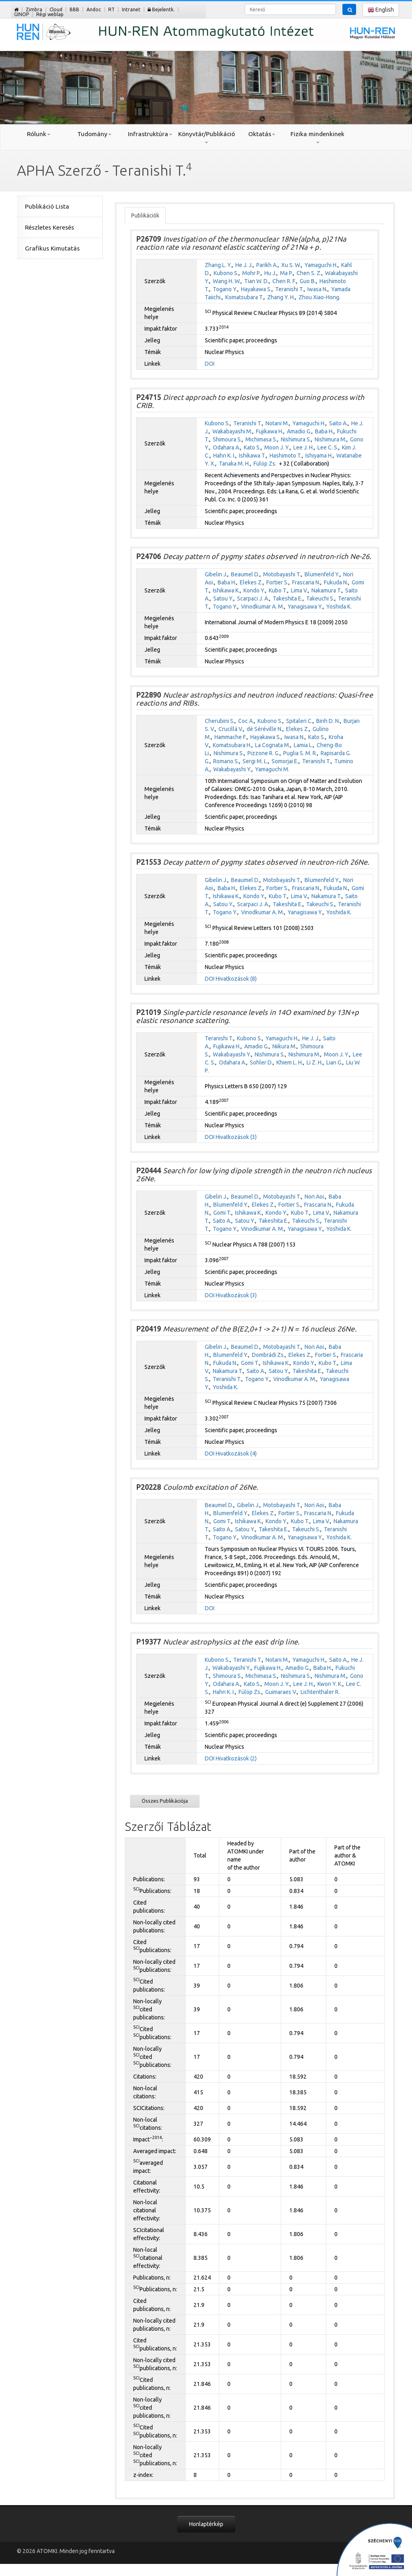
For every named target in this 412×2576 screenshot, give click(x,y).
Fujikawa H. (269, 431)
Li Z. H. (315, 1062)
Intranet (131, 9)
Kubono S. (226, 273)
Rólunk (38, 133)
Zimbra (34, 9)
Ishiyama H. (319, 455)
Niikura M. (284, 1046)
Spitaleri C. (299, 721)
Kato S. (252, 447)
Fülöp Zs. (264, 463)
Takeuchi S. (320, 598)
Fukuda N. (336, 582)
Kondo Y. (254, 590)
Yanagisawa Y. (305, 606)
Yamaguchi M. (272, 769)
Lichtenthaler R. (320, 1692)
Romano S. (226, 761)
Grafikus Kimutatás (52, 248)
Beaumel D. (245, 574)
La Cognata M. (272, 745)
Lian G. (334, 1062)
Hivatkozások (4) (236, 1453)
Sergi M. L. (255, 761)
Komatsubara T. (244, 297)
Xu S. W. (291, 265)
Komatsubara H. (232, 745)
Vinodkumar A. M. (262, 606)
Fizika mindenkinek (317, 136)
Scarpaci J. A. (253, 598)
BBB (74, 9)
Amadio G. (299, 431)
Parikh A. (267, 265)
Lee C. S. (327, 447)
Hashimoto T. (286, 455)
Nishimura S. (296, 439)
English (381, 9)
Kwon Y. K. (329, 1684)
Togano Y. (225, 289)
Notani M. (277, 423)
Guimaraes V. (281, 1692)
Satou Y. (223, 598)
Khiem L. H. (289, 1062)
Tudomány (94, 133)
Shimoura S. (227, 439)
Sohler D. (261, 1062)
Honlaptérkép (206, 2524)
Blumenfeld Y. (322, 574)
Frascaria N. (306, 582)
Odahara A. (226, 447)
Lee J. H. (303, 447)
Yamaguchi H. (321, 265)
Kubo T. (278, 590)
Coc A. (246, 721)
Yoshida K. (339, 606)
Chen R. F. (284, 281)
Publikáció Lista (47, 206)
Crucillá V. (230, 729)
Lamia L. (303, 745)
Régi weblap (50, 14)
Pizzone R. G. (263, 753)
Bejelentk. (161, 9)
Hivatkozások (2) (236, 1758)
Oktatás (261, 133)
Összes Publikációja (165, 1801)
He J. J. (244, 265)
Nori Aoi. (315, 1196)
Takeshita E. (288, 598)
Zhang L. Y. (218, 265)
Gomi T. (222, 1212)
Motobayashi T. (282, 574)
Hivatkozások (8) (236, 978)
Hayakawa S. (256, 289)
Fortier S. (277, 582)
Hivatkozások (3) (236, 1137)
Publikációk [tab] (145, 215)
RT (111, 9)
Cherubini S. (220, 721)
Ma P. (286, 273)
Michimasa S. (261, 439)
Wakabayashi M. (232, 431)
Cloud (55, 9)
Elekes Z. (251, 582)
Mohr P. (251, 273)
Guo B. (308, 281)
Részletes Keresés (49, 227)
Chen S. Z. (309, 273)
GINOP (21, 14)
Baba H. (324, 431)
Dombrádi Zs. (268, 1355)
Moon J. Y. (277, 447)
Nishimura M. (330, 439)
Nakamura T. (326, 590)
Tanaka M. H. (234, 463)
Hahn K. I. (224, 455)
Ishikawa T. (252, 455)
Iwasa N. (317, 289)
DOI (209, 363)
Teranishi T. (289, 289)
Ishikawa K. (226, 590)
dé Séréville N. (264, 729)
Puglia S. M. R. (300, 753)
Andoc (94, 9)
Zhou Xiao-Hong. (319, 297)
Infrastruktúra (150, 133)
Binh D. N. (328, 721)
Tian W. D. (256, 281)
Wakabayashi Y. (232, 769)
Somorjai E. (285, 761)
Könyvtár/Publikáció (206, 136)
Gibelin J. (216, 574)
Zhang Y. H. (281, 297)
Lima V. (299, 590)
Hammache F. (230, 737)
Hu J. (270, 273)
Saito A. (338, 423)
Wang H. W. (227, 281)
